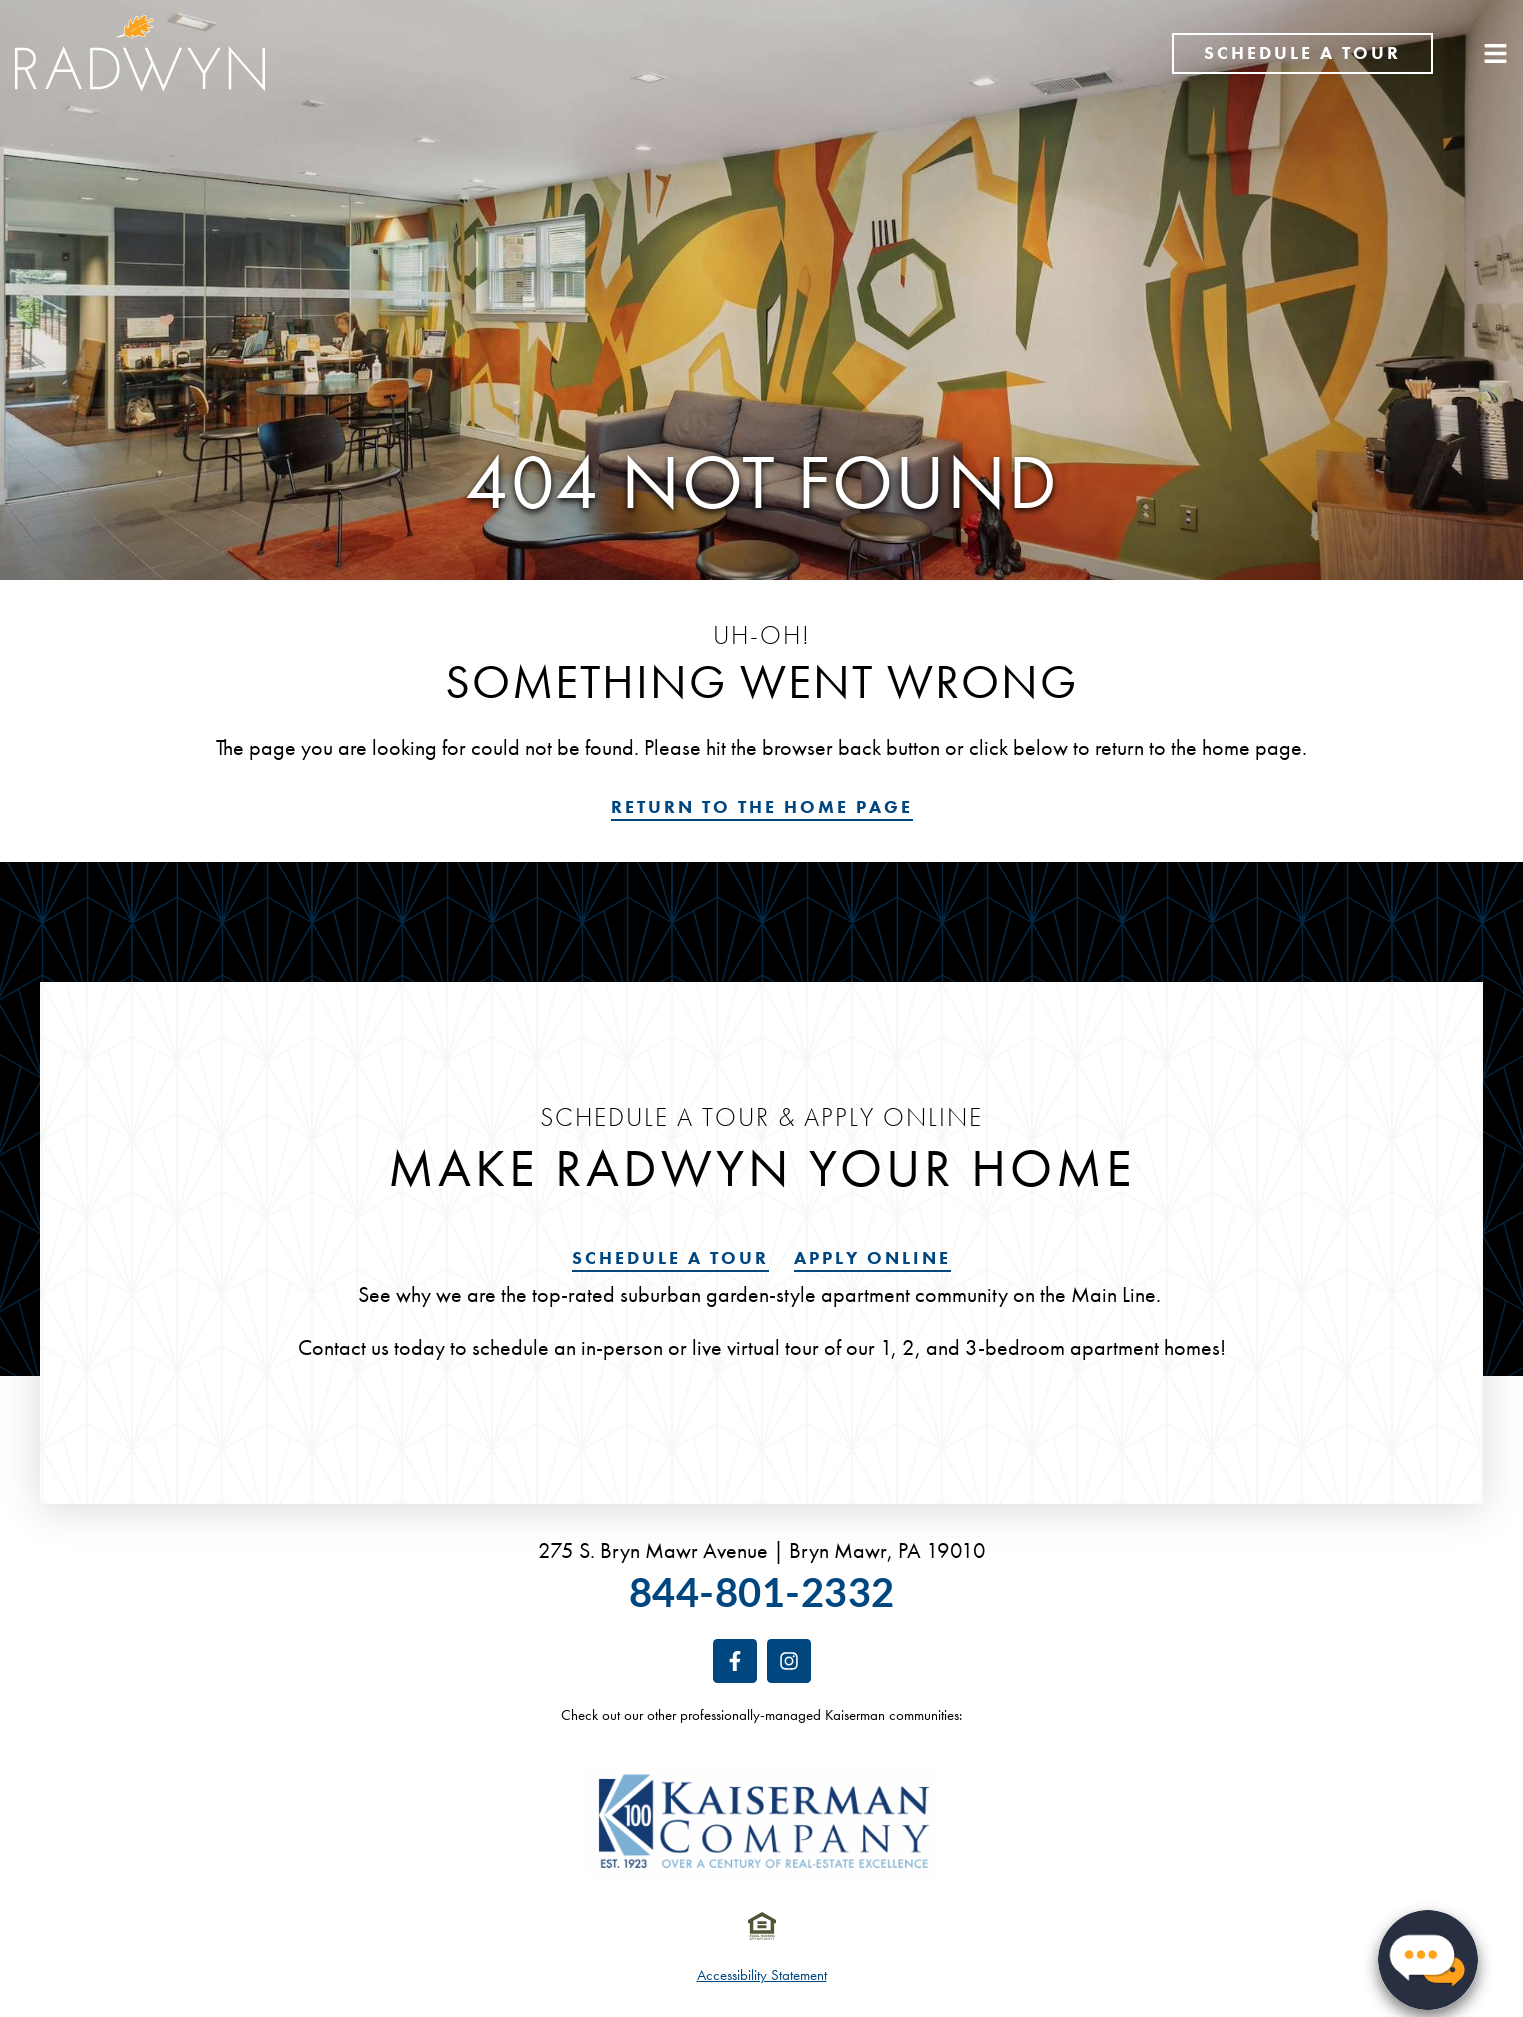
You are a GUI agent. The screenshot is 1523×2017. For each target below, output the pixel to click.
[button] (1428, 1952)
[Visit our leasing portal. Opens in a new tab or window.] (872, 1259)
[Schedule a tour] (1302, 54)
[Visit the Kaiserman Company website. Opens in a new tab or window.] (762, 1822)
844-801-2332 (762, 1591)
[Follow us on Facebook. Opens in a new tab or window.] (735, 1661)
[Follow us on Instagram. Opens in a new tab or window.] (789, 1661)
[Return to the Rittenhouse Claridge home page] (140, 53)
